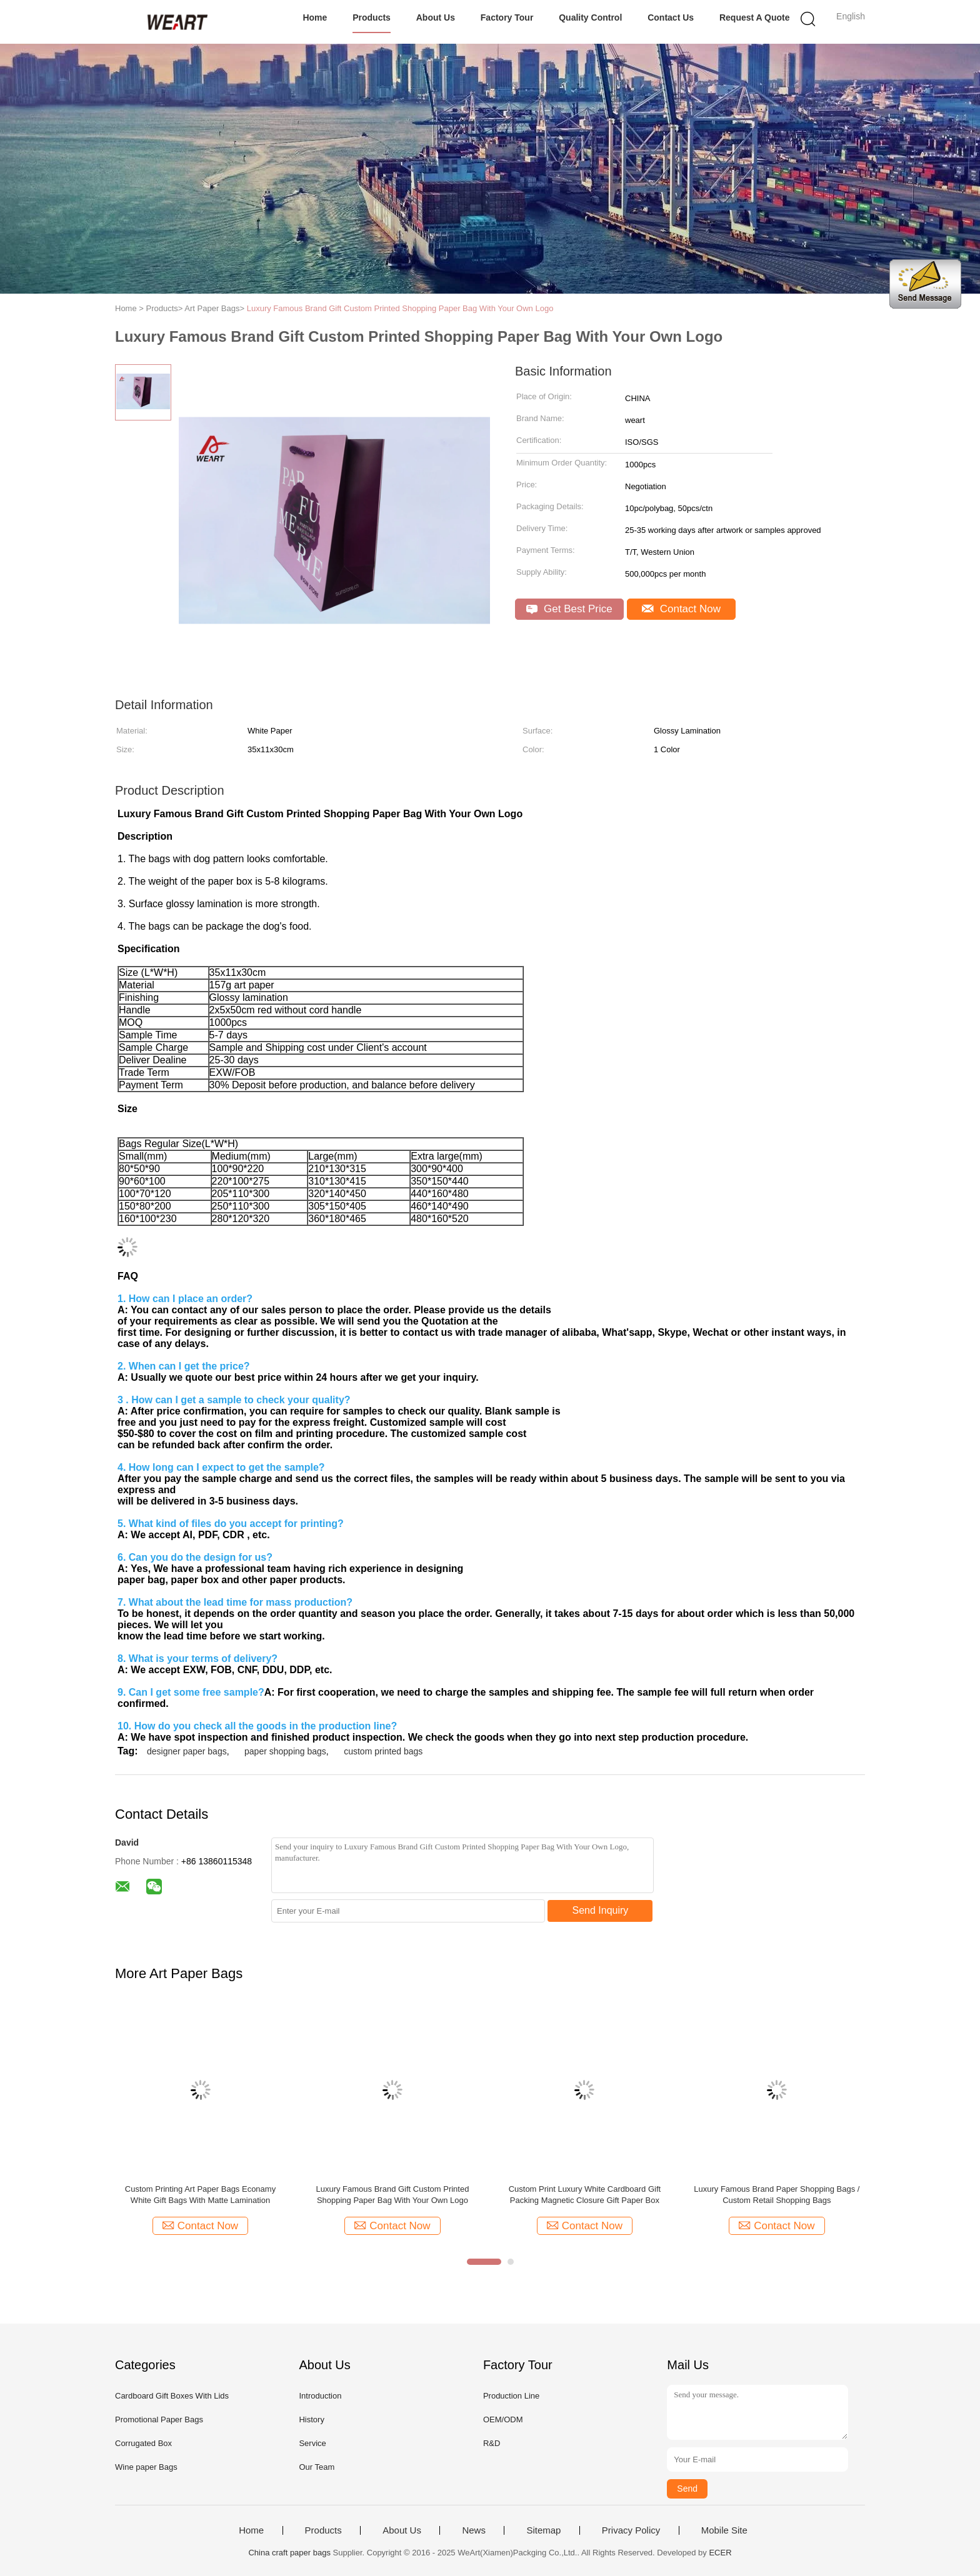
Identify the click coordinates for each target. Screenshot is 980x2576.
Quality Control (590, 17)
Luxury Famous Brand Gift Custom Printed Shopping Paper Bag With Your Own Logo (400, 308)
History (311, 2419)
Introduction (320, 2395)
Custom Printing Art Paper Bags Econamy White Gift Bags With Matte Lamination (200, 2194)
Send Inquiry (600, 1910)
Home (314, 17)
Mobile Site (724, 2530)
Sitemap (543, 2530)
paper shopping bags (285, 1751)
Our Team (316, 2467)
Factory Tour (507, 17)
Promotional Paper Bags (159, 2419)
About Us (435, 17)
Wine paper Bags (146, 2467)
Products (371, 17)
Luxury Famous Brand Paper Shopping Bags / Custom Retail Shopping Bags (776, 2194)
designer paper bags (187, 1751)
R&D (491, 2443)
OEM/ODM (503, 2419)
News (474, 2530)
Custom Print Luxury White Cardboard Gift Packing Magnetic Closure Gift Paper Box (585, 2194)
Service (312, 2443)
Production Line (511, 2395)
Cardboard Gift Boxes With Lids (172, 2395)
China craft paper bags (289, 2552)
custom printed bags (383, 1751)
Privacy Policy (631, 2530)
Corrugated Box (143, 2443)
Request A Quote (754, 17)
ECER (720, 2552)
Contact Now (681, 609)
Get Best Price (569, 609)
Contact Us (671, 17)
